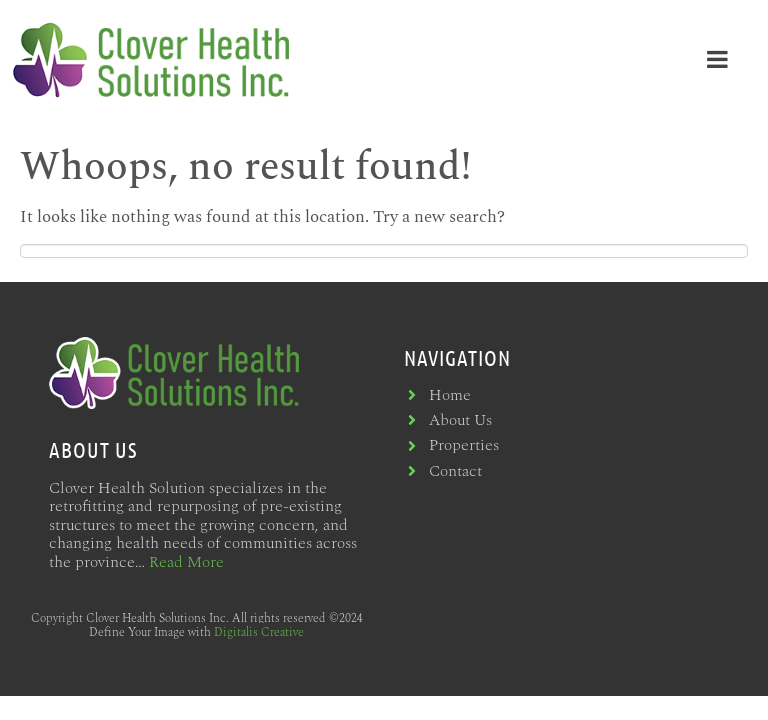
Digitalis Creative (259, 632)
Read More (186, 562)
